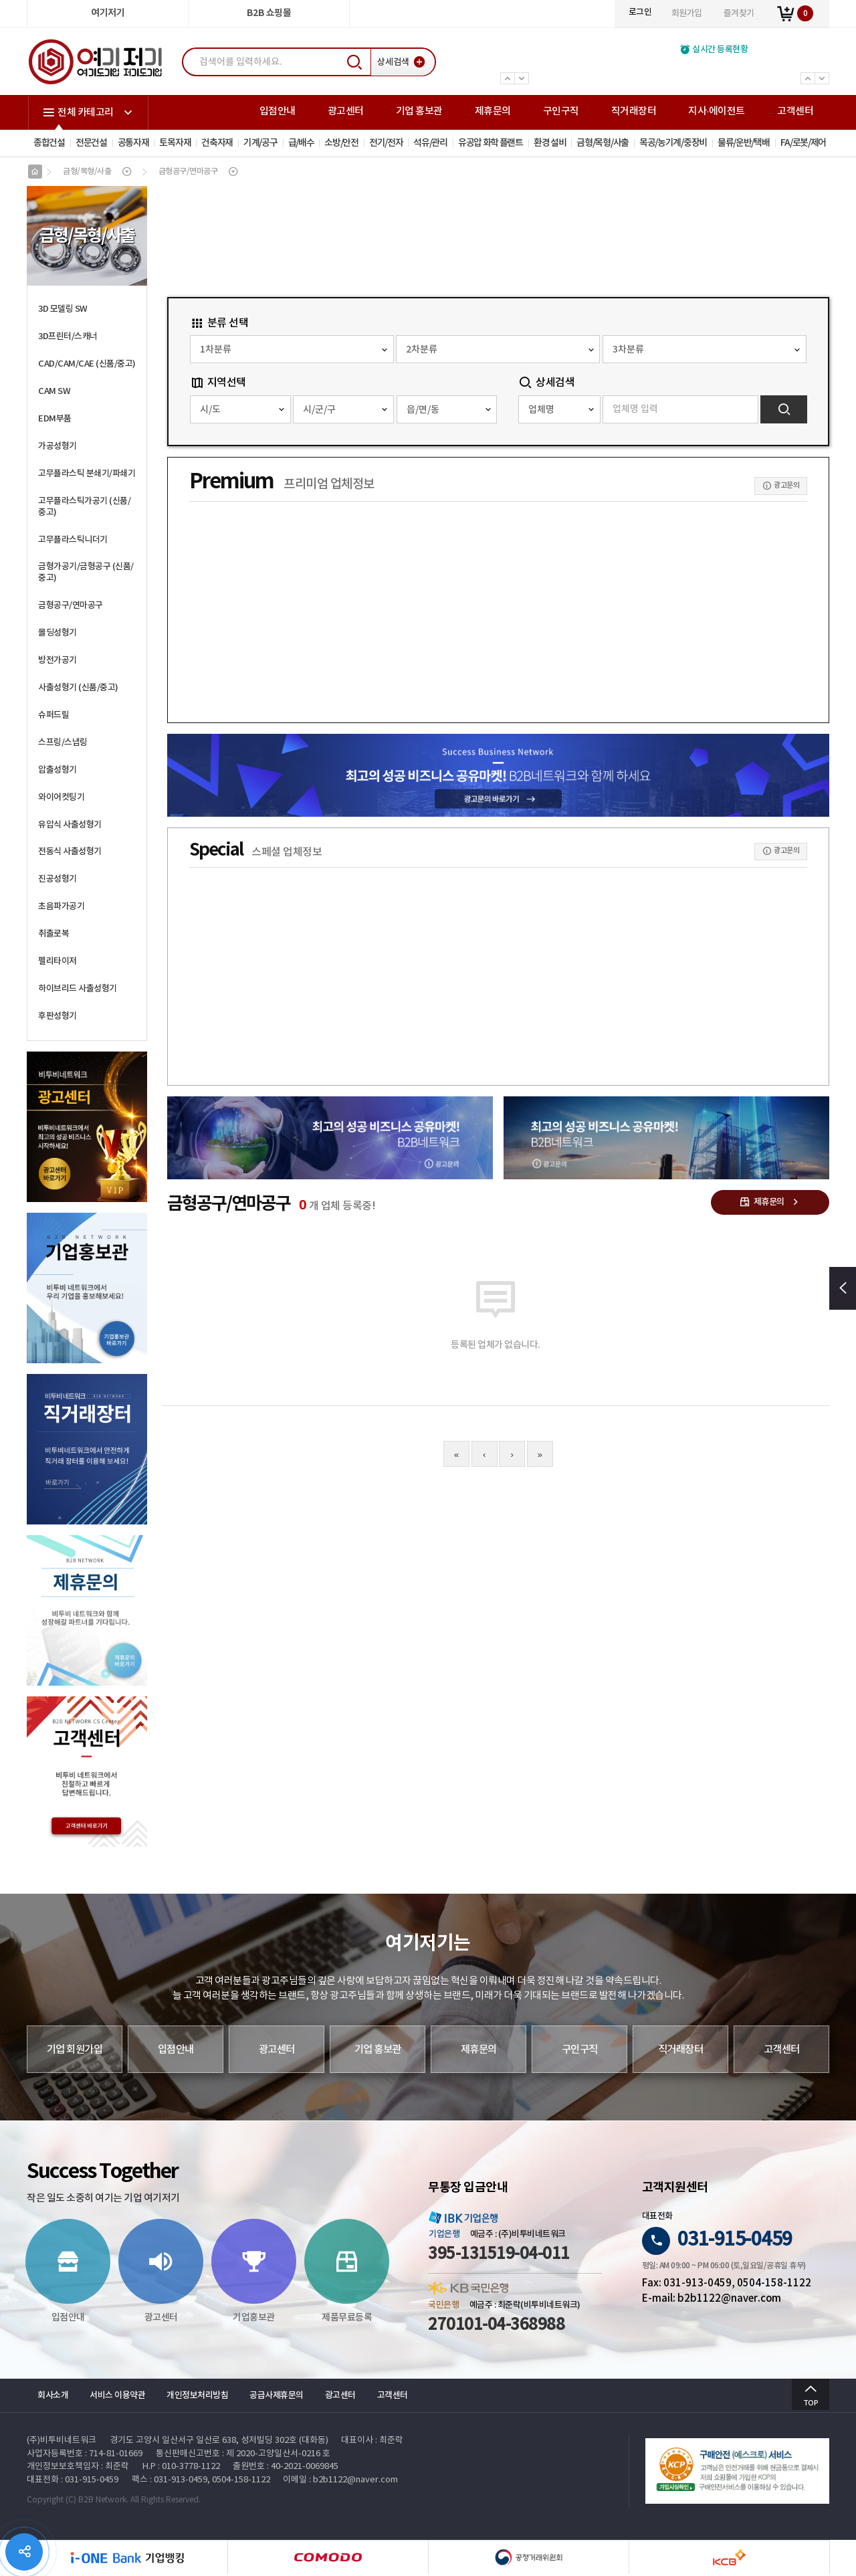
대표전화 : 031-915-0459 (72, 2482)
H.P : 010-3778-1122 (181, 2469)
